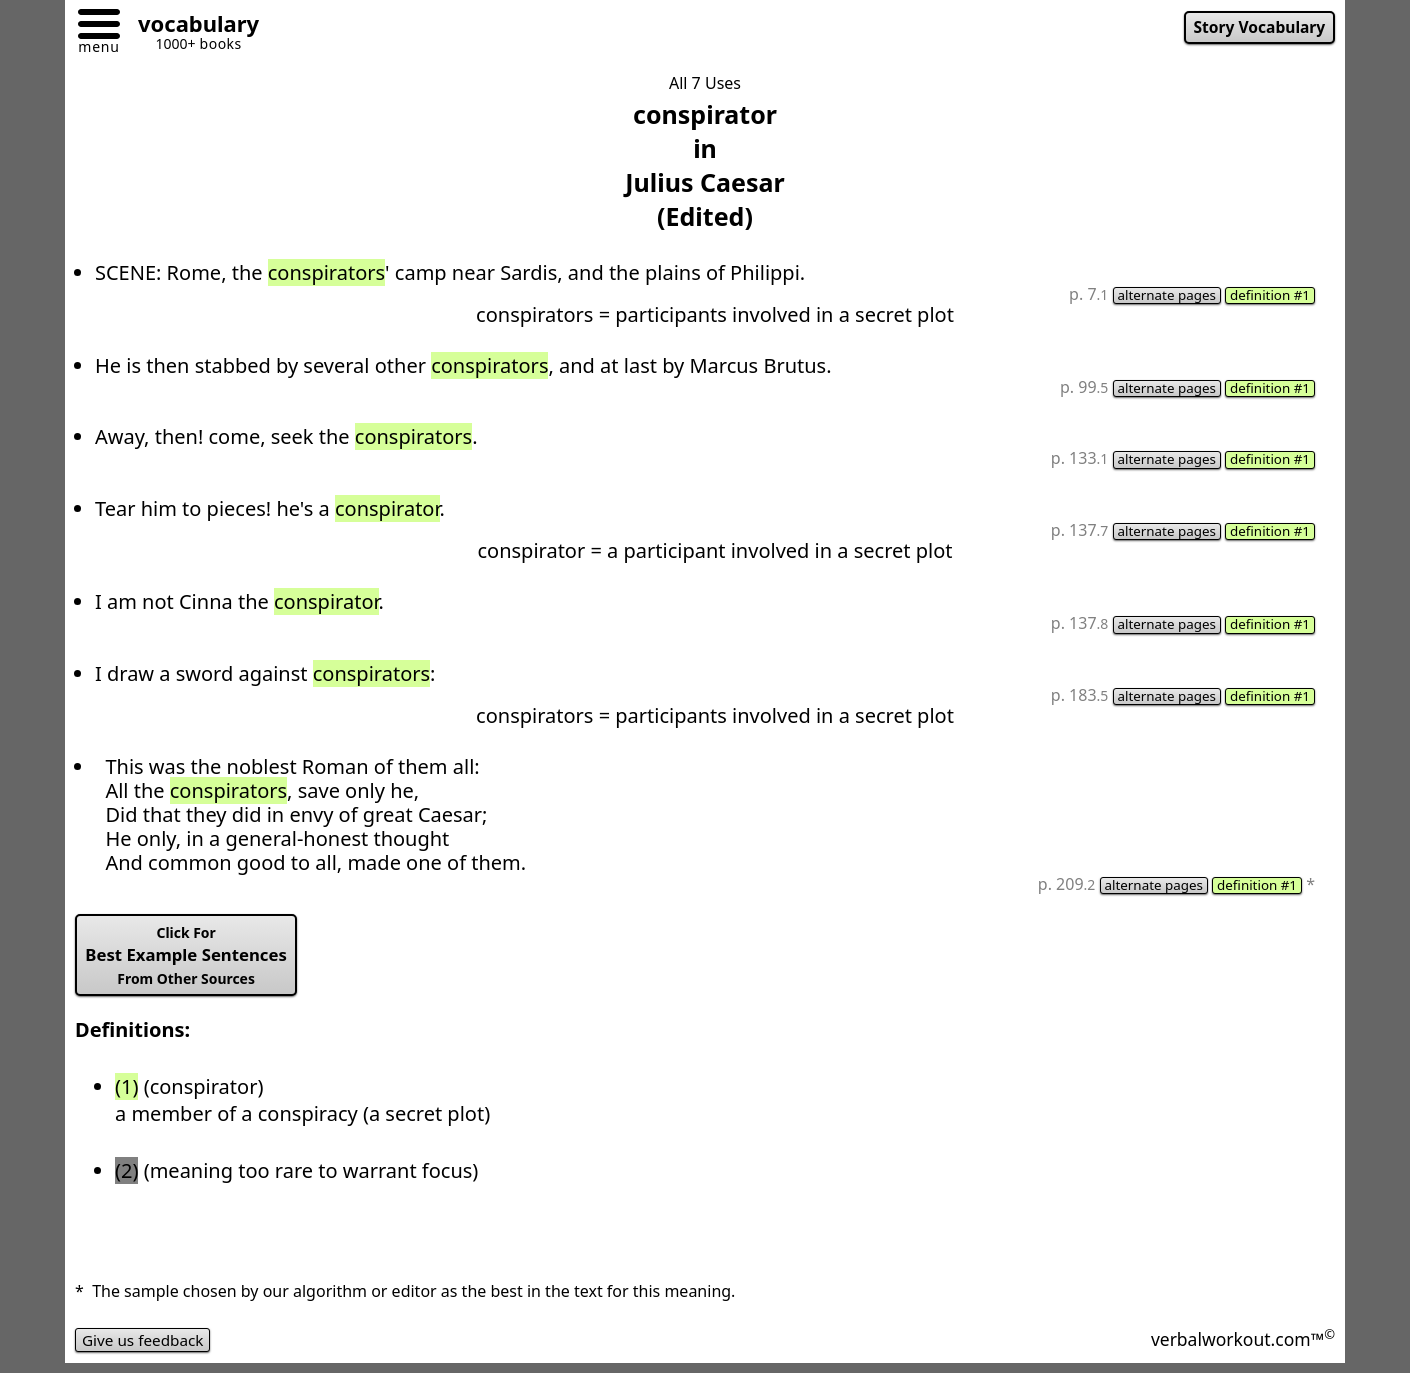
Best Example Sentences (191, 962)
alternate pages (1160, 296)
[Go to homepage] (191, 26)
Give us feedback (146, 1347)
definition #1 (1268, 296)
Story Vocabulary (1256, 28)
